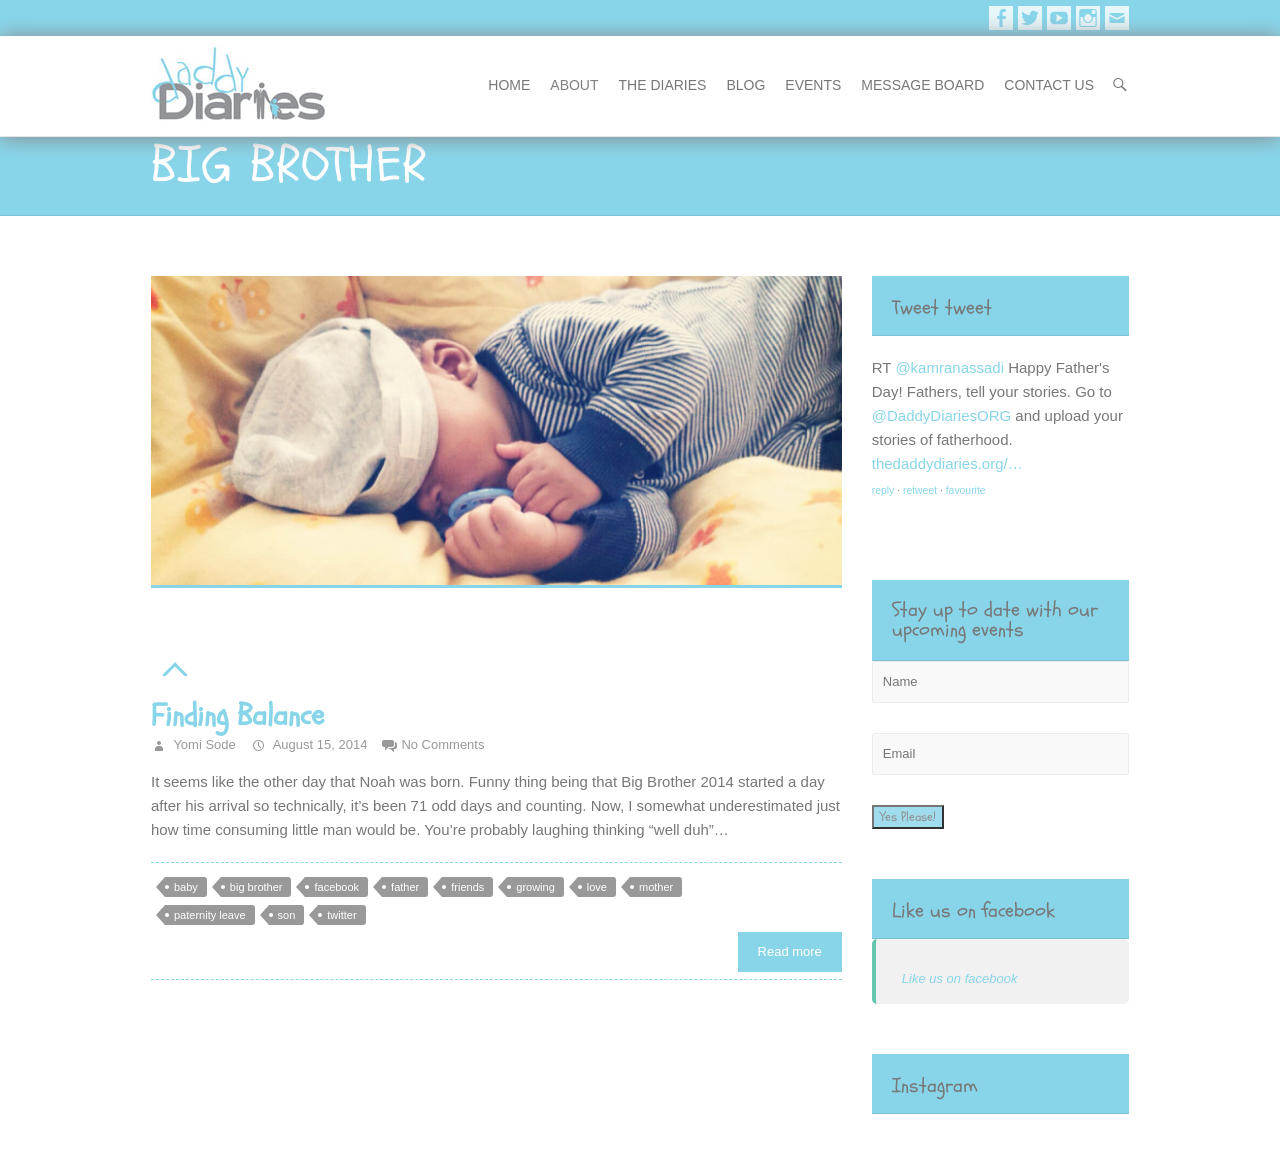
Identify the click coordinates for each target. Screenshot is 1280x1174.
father (405, 887)
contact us (1049, 85)
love (597, 887)
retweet (920, 490)
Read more (790, 951)
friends (467, 887)
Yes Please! (908, 817)
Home (509, 85)
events (813, 85)
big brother (256, 887)
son (287, 915)
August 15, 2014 (319, 744)
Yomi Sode (203, 744)
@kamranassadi (949, 367)
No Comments (442, 744)
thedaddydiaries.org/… (947, 463)
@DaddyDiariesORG (941, 415)
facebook (336, 887)
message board (922, 85)
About (574, 85)
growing (535, 887)
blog (745, 85)
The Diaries (663, 85)
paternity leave (210, 915)
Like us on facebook (973, 910)
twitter (341, 915)
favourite (966, 490)
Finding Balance (237, 715)
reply (883, 490)
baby (186, 887)
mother (656, 887)
